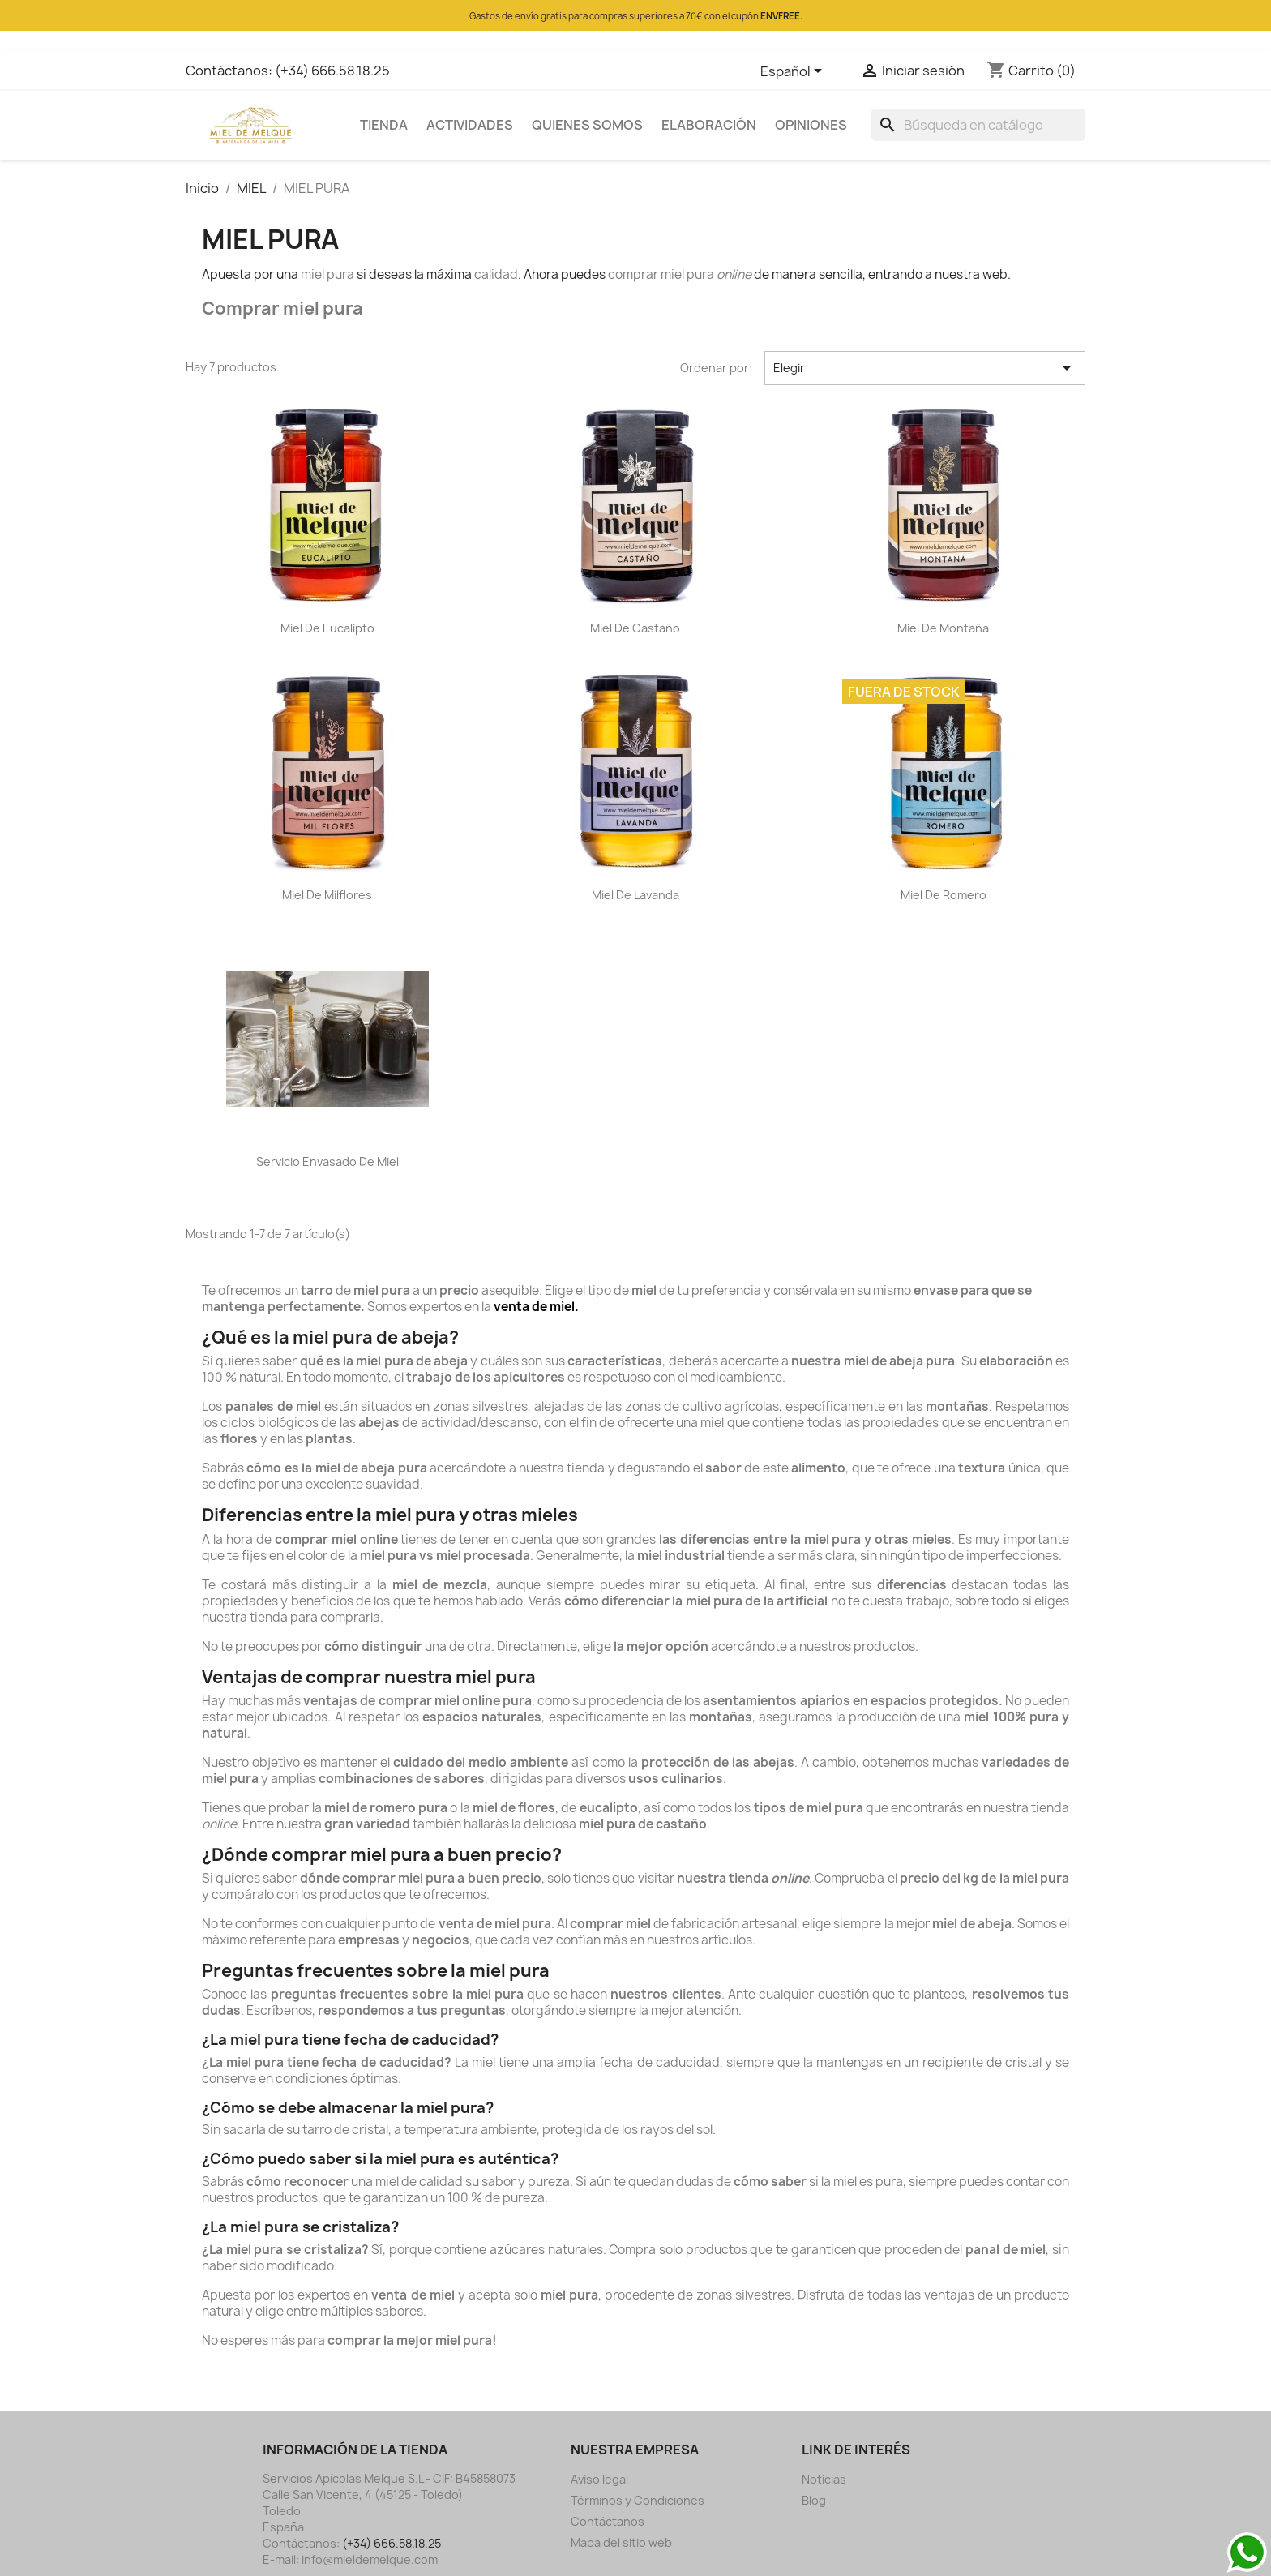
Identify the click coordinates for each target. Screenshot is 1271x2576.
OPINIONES (811, 125)
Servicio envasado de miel (327, 1161)
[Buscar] (978, 125)
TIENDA (384, 125)
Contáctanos (607, 2521)
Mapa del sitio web (621, 2542)
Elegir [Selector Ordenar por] (924, 368)
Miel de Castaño (635, 628)
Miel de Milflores (327, 894)
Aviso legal (599, 2479)
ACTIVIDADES (469, 125)
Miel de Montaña (943, 628)
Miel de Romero (943, 894)
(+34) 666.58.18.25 (332, 70)
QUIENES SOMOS (587, 125)
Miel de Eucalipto (327, 628)
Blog (814, 2500)
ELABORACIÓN (708, 125)
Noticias (824, 2479)
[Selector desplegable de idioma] (794, 72)
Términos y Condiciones (637, 2500)
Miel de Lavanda (635, 894)
